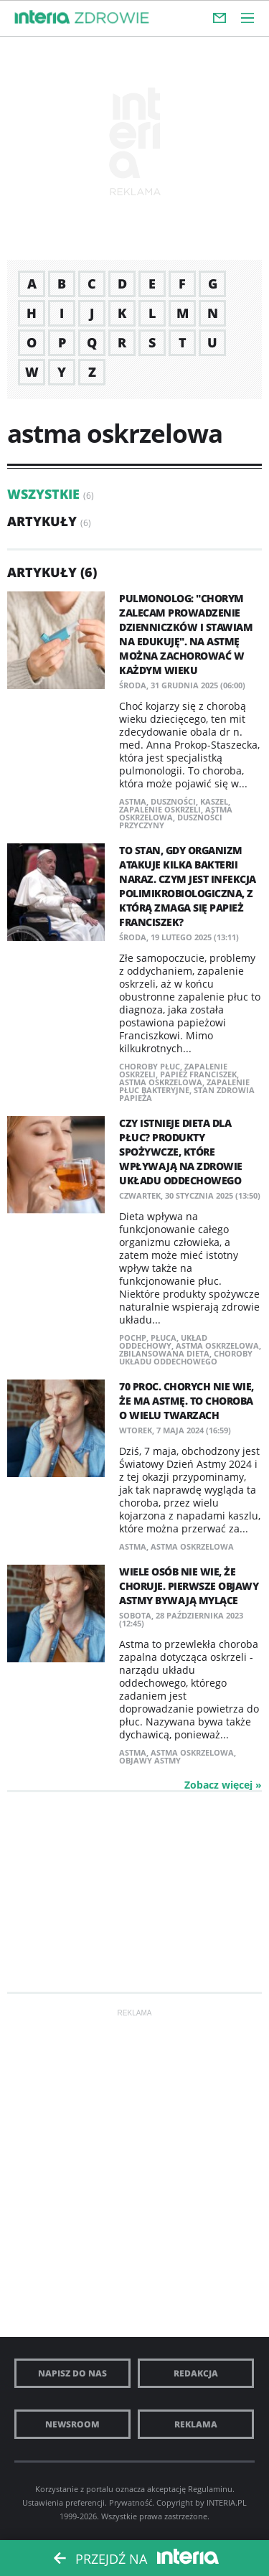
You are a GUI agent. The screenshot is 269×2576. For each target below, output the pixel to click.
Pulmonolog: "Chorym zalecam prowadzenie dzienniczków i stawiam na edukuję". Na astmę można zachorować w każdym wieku (186, 634)
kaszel (214, 801)
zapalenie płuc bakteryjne (184, 1086)
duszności (173, 801)
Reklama (195, 2424)
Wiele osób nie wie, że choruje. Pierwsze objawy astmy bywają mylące (188, 1586)
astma (132, 801)
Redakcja (196, 2373)
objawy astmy (150, 1760)
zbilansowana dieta (164, 1353)
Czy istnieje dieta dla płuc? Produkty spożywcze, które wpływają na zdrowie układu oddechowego (180, 1151)
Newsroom (72, 2424)
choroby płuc (149, 1066)
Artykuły (42, 521)
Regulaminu (210, 2488)
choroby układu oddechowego (186, 1357)
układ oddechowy (163, 1341)
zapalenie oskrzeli (160, 809)
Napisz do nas (72, 2373)
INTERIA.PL (227, 2502)
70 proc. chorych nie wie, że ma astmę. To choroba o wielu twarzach (186, 1401)
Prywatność (130, 2502)
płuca (163, 1337)
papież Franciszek (198, 1074)
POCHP (132, 1337)
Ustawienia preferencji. (64, 2502)
